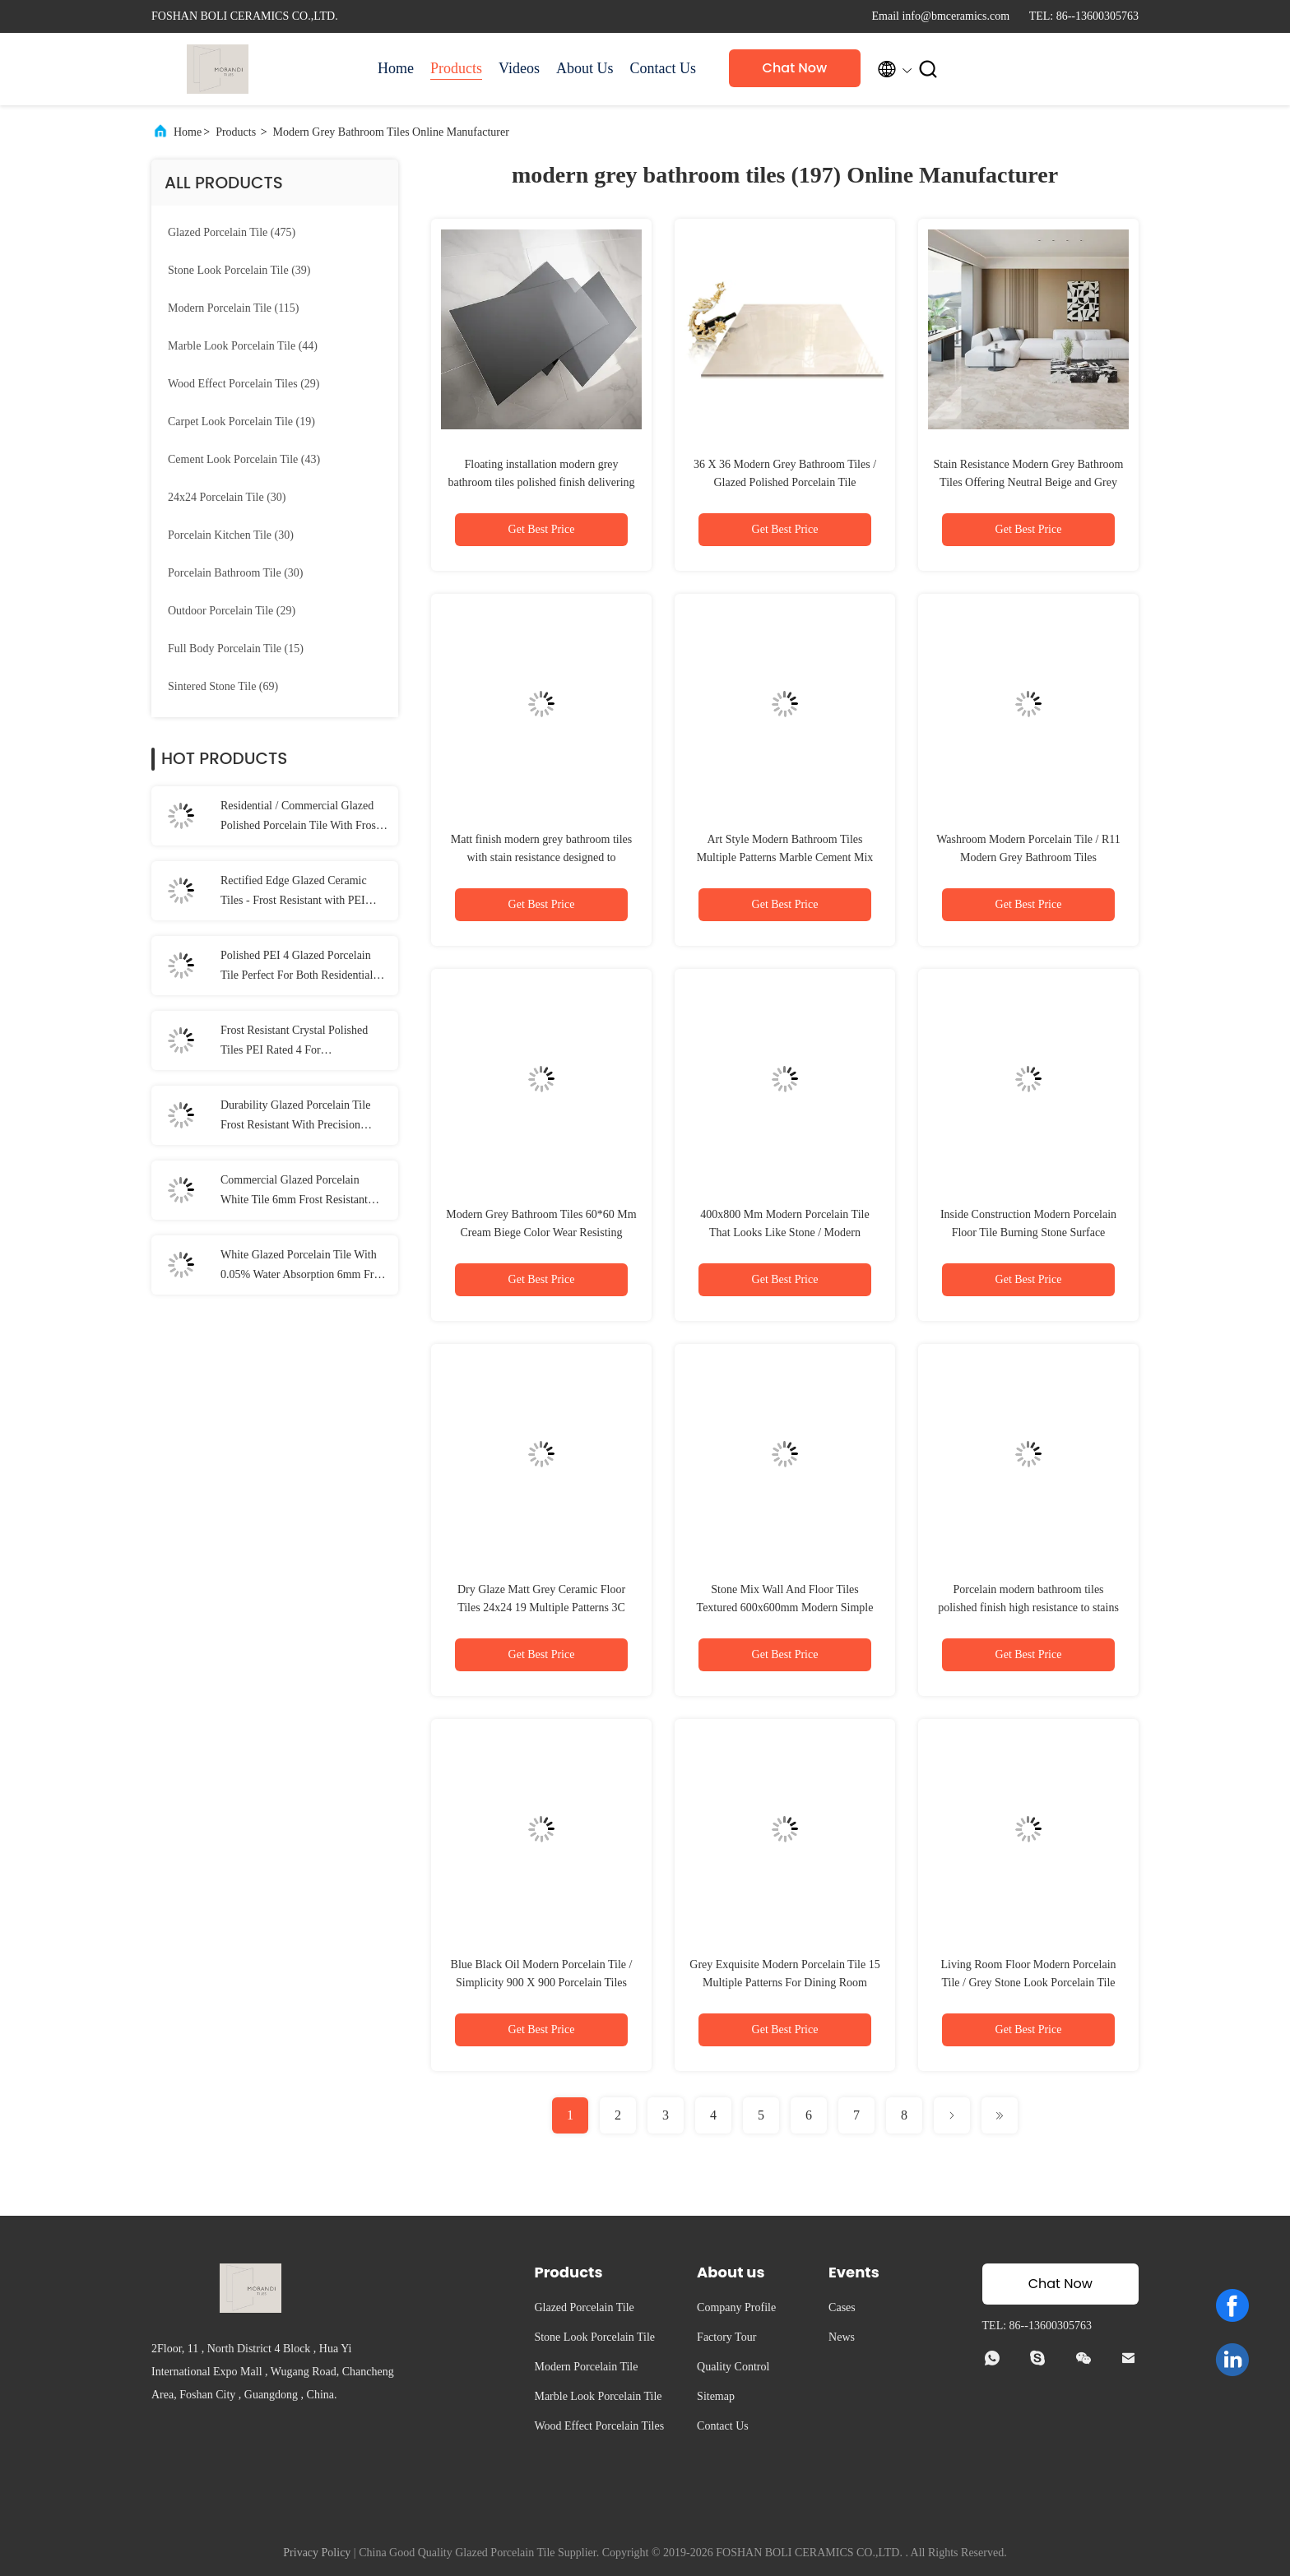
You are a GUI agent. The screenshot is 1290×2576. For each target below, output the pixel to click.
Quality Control (733, 2367)
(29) (243, 384)
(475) (231, 232)
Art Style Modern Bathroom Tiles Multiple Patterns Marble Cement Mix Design (785, 857)
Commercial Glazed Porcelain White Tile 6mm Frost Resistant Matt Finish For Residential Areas (298, 1192)
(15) (236, 648)
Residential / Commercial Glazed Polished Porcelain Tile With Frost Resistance (299, 817)
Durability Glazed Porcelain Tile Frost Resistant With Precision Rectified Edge (295, 1117)
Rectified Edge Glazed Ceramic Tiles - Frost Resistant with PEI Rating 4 (293, 892)
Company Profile (736, 2307)
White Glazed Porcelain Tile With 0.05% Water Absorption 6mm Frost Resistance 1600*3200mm (303, 1267)
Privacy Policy (316, 2552)
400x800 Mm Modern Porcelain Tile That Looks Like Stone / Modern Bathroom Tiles (784, 1232)
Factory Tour (726, 2337)
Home (396, 68)
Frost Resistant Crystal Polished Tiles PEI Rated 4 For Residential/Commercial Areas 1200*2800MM (294, 1042)
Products (456, 68)
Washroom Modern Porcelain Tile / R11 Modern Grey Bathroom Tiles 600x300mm (1028, 857)
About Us (585, 68)
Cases (842, 2307)
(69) (223, 686)
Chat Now (795, 67)
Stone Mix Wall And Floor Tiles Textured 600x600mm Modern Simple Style (785, 1607)
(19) (241, 421)
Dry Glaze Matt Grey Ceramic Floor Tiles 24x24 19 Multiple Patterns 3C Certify (541, 1607)
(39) (239, 270)
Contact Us (662, 68)
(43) (244, 459)
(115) (233, 308)
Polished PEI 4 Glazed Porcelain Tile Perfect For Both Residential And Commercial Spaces (296, 967)
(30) (227, 497)
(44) (243, 346)
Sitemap (716, 2396)
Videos (519, 68)
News (841, 2337)
